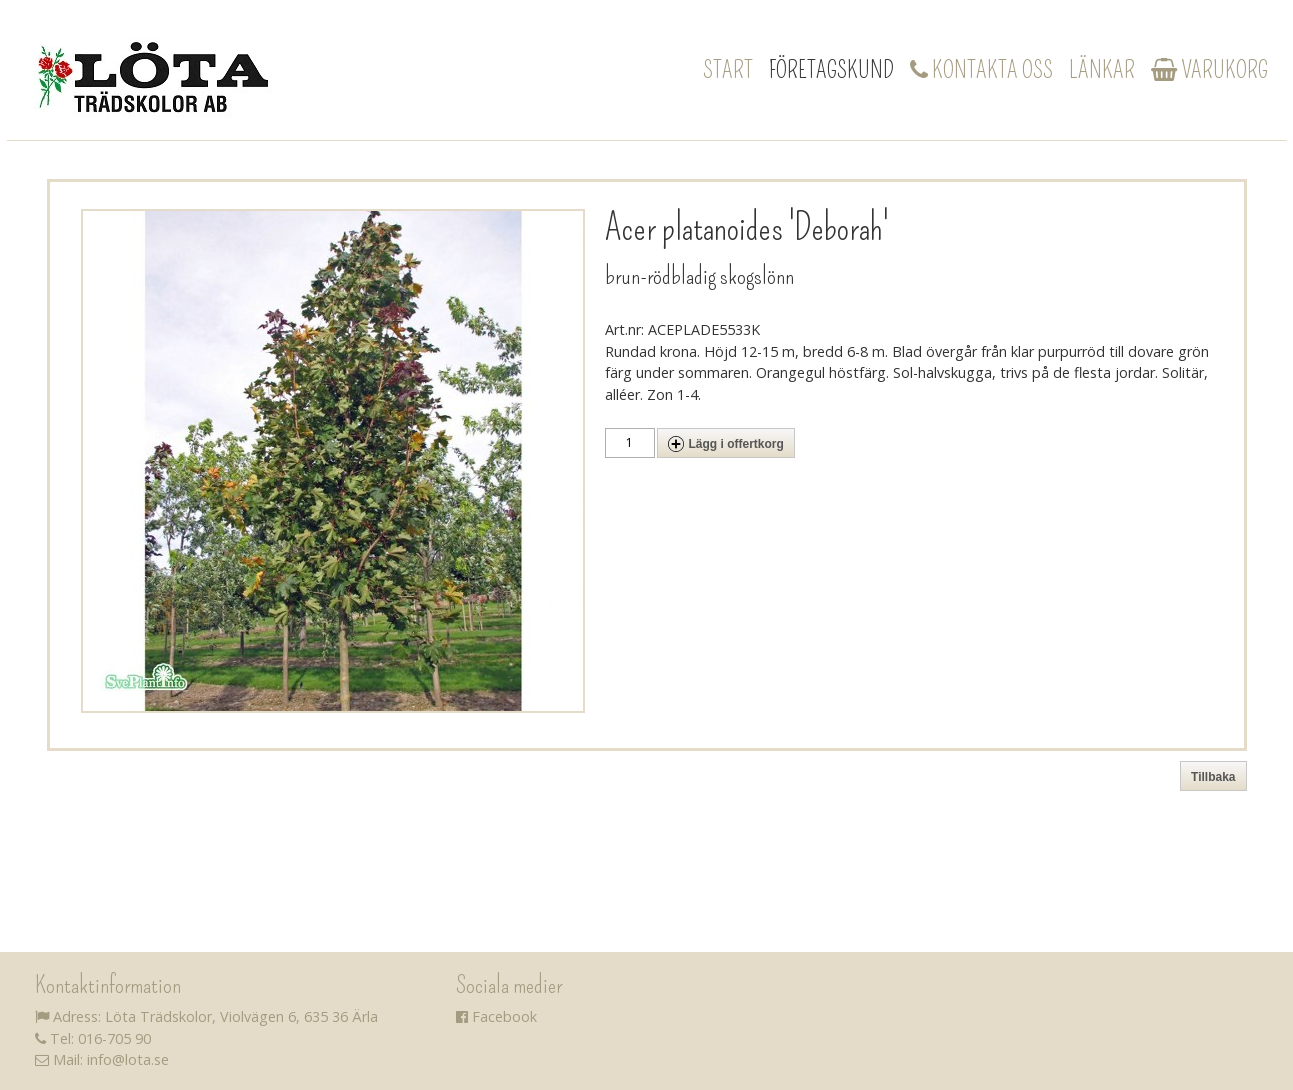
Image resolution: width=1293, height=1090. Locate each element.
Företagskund (831, 70)
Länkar (1102, 70)
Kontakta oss (981, 70)
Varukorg (1209, 70)
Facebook (496, 1016)
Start (728, 70)
